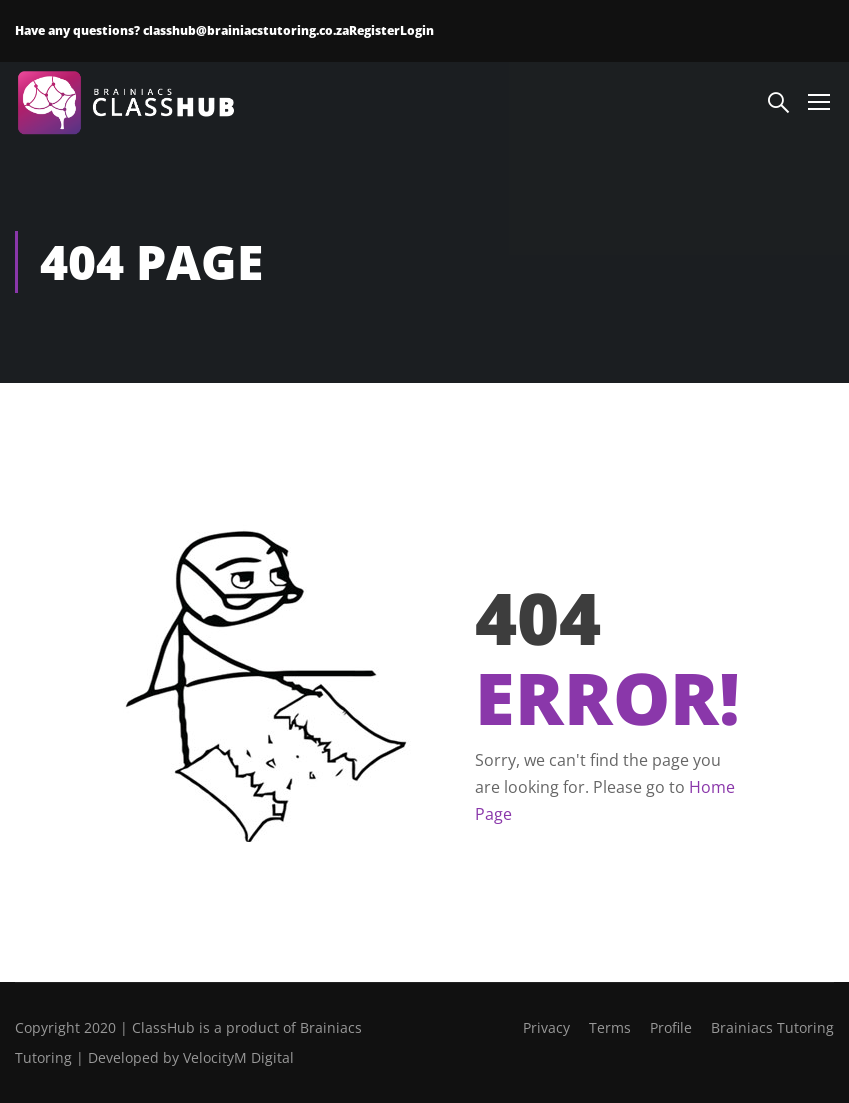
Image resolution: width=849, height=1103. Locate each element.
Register (374, 30)
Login (417, 30)
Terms (610, 1027)
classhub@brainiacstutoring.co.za (246, 30)
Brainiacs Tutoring (772, 1027)
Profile (671, 1027)
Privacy (546, 1027)
